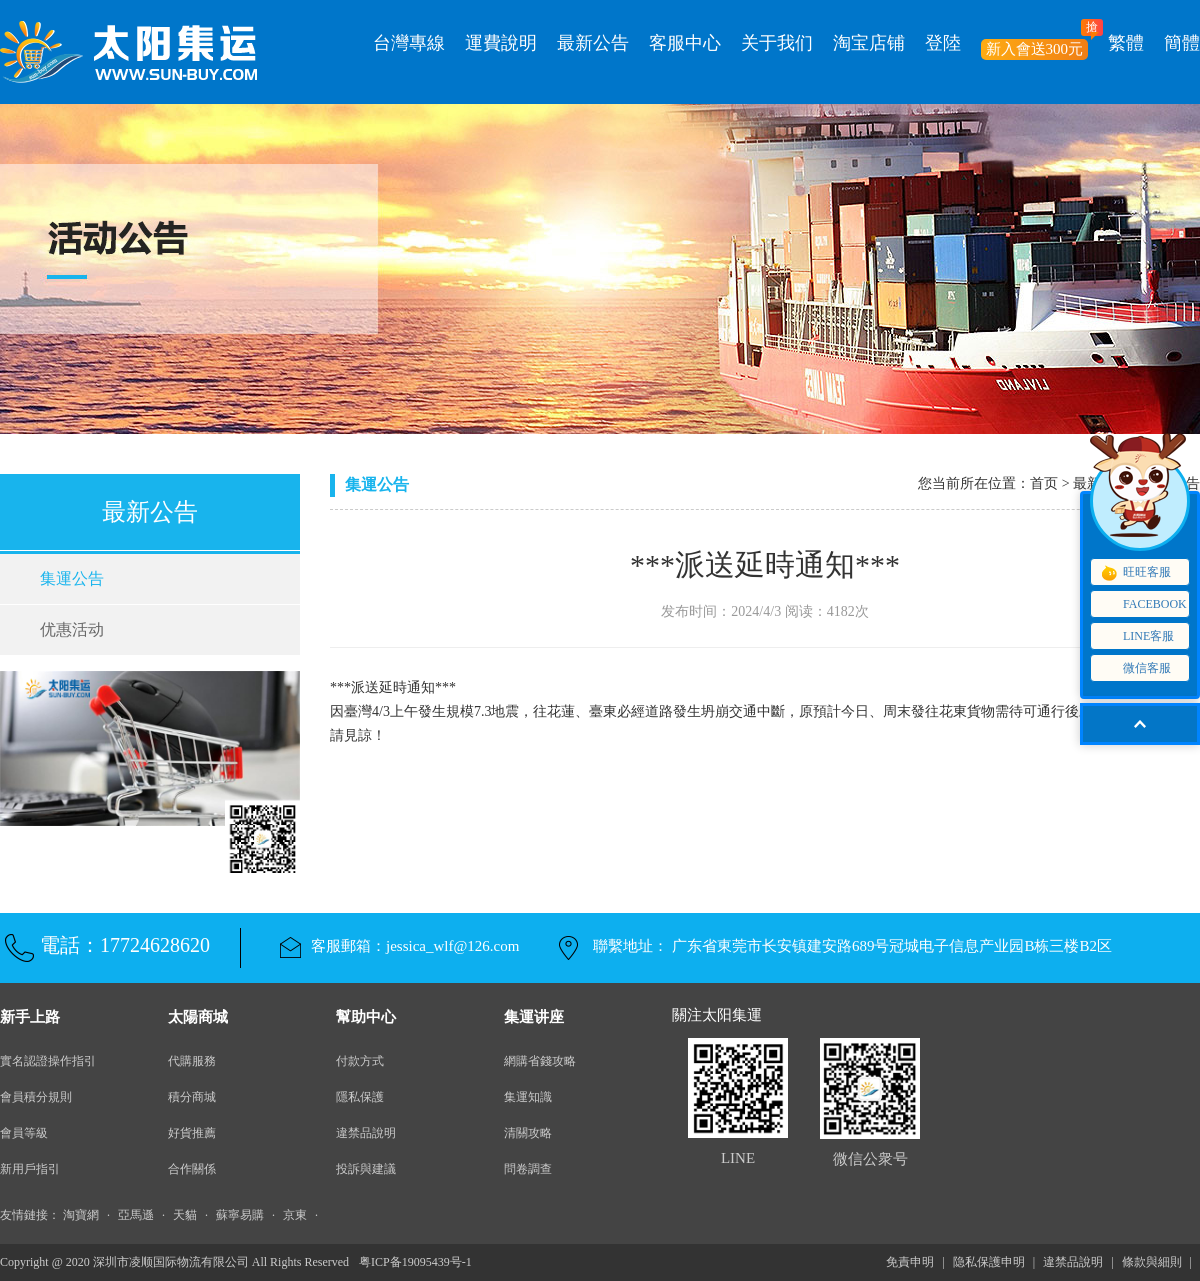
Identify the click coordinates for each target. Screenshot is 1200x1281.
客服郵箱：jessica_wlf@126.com (415, 946)
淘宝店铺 (869, 43)
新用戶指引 (30, 1169)
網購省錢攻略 (540, 1061)
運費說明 (501, 43)
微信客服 (1139, 668)
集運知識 (528, 1097)
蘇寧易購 (240, 1215)
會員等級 (24, 1133)
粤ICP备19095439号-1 (415, 1262)
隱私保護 (360, 1097)
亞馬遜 (136, 1215)
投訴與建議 (366, 1169)
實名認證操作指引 (48, 1061)
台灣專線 (409, 43)
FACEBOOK (1143, 605)
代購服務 (192, 1061)
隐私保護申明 (989, 1262)
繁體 (1126, 43)
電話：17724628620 (125, 945)
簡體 (1182, 43)
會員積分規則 (36, 1097)
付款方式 (360, 1061)
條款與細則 (1152, 1262)
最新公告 (593, 43)
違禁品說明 (366, 1133)
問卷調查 (528, 1169)
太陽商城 (198, 1017)
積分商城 (192, 1097)
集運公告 (72, 578)
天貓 (185, 1215)
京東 (295, 1215)
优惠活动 (72, 629)
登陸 (943, 43)
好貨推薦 (192, 1133)
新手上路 (30, 1017)
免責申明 (910, 1262)
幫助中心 (366, 1017)
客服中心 (685, 43)
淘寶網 (81, 1215)
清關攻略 (528, 1133)
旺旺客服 (1135, 573)
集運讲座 (534, 1017)
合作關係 (192, 1169)
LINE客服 (1136, 637)
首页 (1044, 483)
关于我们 (777, 43)
